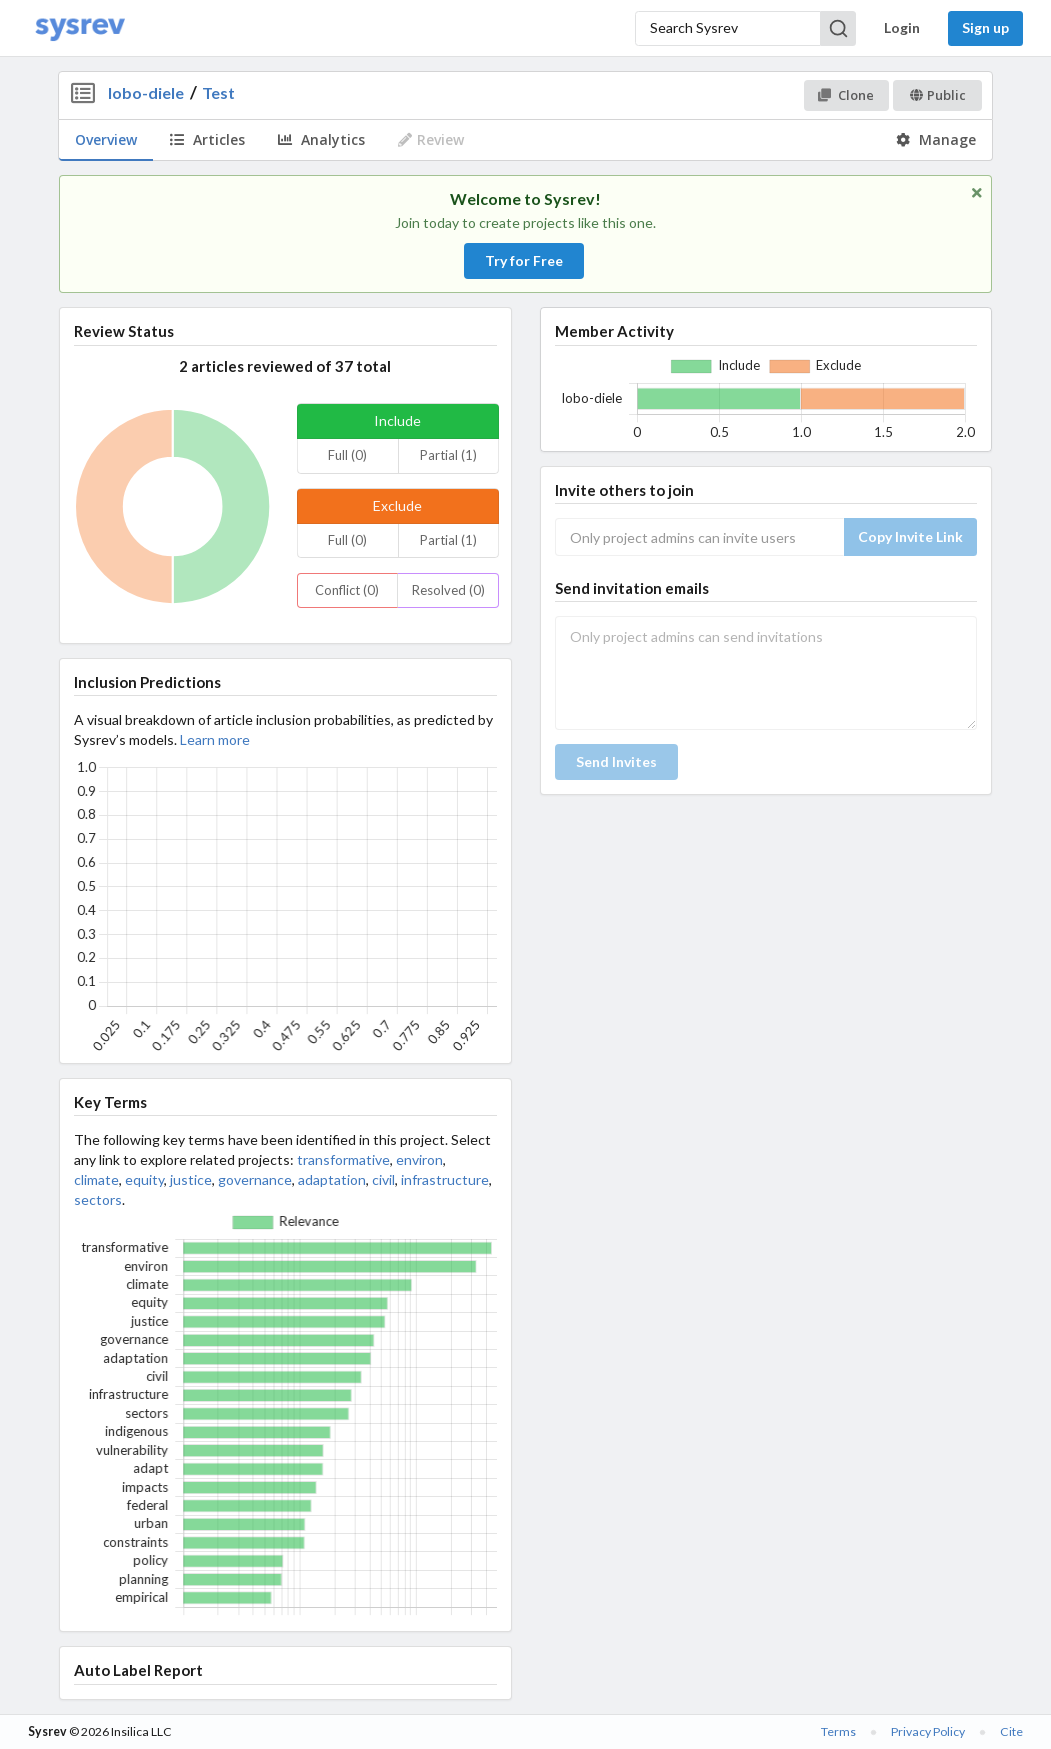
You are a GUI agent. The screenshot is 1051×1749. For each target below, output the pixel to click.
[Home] (80, 28)
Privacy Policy (928, 1731)
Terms (838, 1731)
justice (191, 1179)
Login (902, 27)
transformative (343, 1159)
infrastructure (445, 1179)
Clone (845, 95)
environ (419, 1159)
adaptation (332, 1179)
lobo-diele (146, 92)
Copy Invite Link (910, 536)
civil (383, 1179)
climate (96, 1179)
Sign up (985, 27)
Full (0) (347, 455)
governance (255, 1179)
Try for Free (524, 260)
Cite (1011, 1731)
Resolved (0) (448, 590)
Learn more (215, 739)
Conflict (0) (347, 590)
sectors (98, 1199)
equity (144, 1179)
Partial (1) (448, 455)
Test (218, 92)
